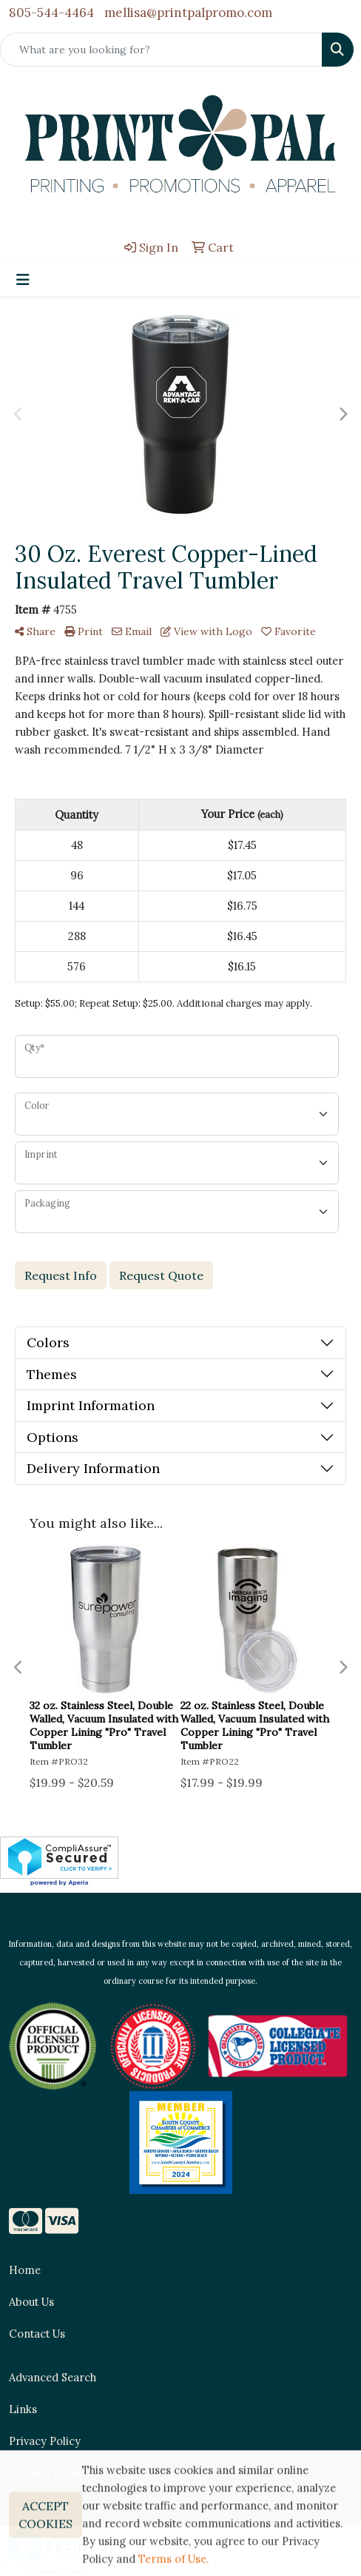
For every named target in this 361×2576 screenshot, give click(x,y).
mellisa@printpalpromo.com (188, 12)
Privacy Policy (45, 2441)
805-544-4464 (51, 12)
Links (23, 2409)
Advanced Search (52, 2377)
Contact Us (37, 2334)
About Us (31, 2302)
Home (25, 2270)
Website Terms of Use (65, 2473)
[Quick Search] (161, 50)
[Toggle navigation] (22, 279)
